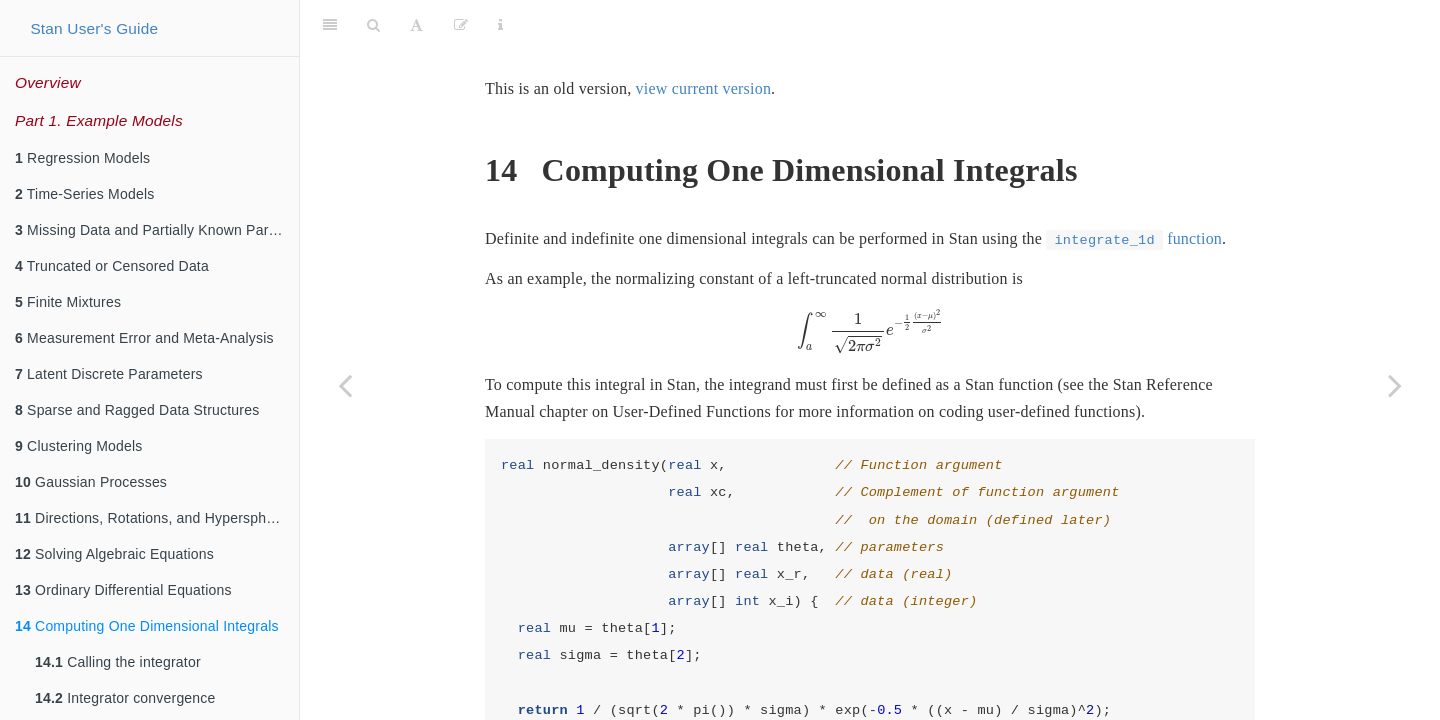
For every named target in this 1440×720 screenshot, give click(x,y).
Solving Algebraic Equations (114, 554)
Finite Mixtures (68, 302)
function (1134, 188)
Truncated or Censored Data (112, 266)
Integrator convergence (125, 698)
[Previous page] (345, 385)
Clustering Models (79, 446)
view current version (704, 38)
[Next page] (1395, 385)
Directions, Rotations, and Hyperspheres (154, 518)
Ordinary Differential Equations (123, 590)
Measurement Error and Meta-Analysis (144, 338)
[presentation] (870, 282)
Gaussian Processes (91, 482)
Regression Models (82, 158)
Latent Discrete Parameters (109, 374)
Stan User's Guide (94, 28)
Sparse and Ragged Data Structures (137, 410)
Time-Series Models (84, 194)
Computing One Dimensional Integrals (147, 626)
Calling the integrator (118, 662)
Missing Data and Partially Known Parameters (157, 230)
